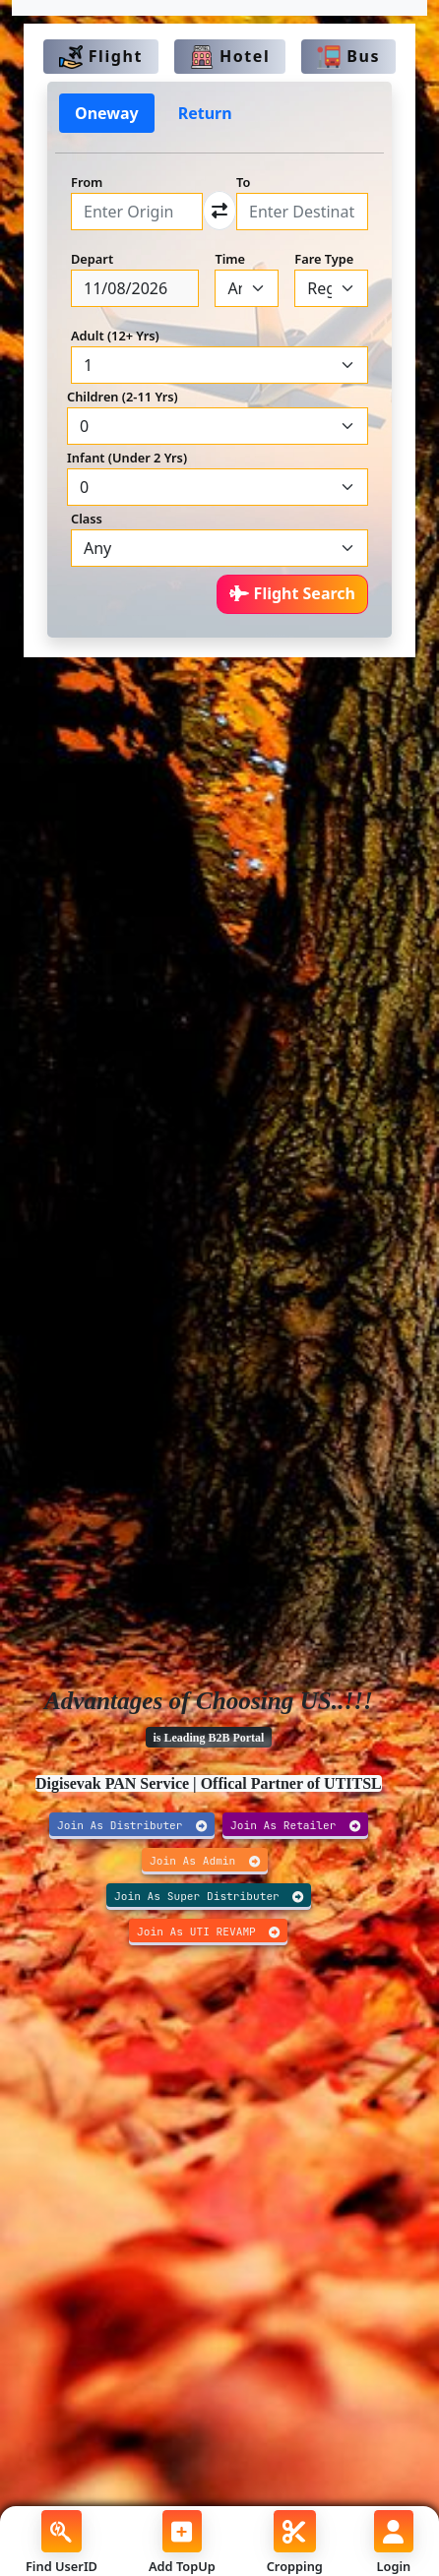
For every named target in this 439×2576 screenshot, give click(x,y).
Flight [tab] (101, 57)
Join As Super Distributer (208, 1896)
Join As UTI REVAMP (208, 1931)
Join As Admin (205, 1861)
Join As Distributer (132, 1825)
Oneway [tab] (107, 113)
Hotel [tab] (230, 57)
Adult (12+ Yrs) (115, 335)
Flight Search (292, 593)
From (86, 182)
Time (230, 259)
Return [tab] (205, 113)
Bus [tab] (348, 57)
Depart (92, 259)
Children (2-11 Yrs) (122, 396)
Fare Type (323, 259)
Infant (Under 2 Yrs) (127, 457)
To (243, 182)
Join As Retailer (295, 1825)
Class (86, 518)
